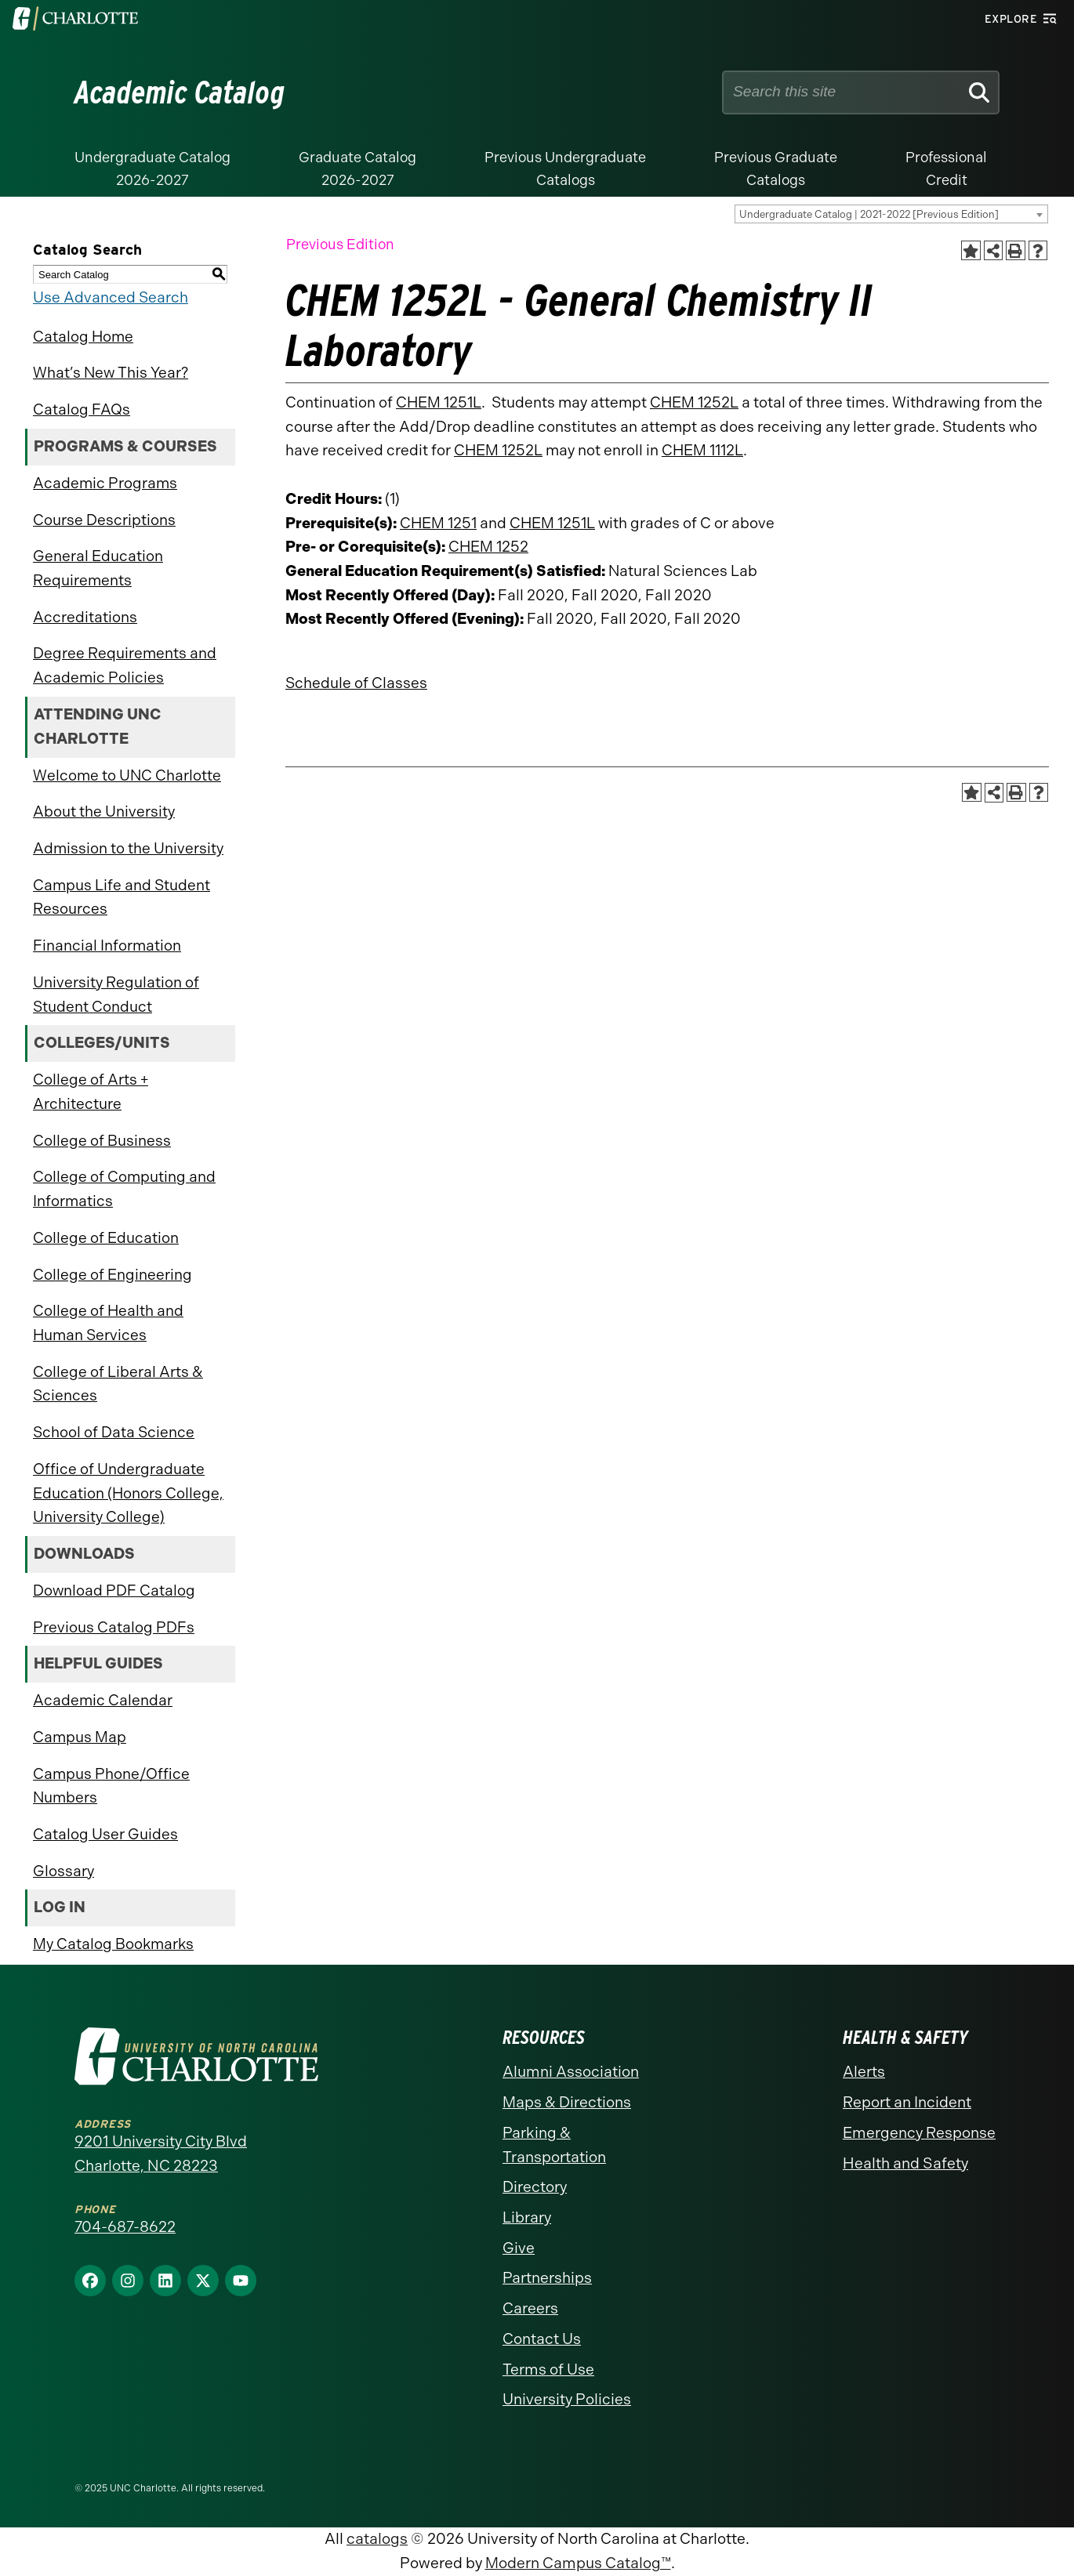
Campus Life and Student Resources (121, 897)
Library (527, 2217)
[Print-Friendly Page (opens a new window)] (1015, 250)
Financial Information (107, 946)
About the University (104, 812)
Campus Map (79, 1737)
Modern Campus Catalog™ (578, 2563)
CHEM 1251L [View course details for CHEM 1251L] (438, 402)
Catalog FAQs (81, 409)
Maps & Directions (567, 2102)
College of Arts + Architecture (90, 1092)
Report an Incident (907, 2102)
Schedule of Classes (356, 683)
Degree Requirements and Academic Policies (124, 665)
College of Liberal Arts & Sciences (118, 1384)
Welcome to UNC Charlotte (127, 775)
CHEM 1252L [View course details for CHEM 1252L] (694, 402)
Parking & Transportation (554, 2145)
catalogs (377, 2539)
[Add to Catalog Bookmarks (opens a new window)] (971, 250)
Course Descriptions (104, 520)
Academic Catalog (179, 92)
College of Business (102, 1141)
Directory (535, 2187)
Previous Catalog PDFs (113, 1627)
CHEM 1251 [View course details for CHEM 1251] (438, 523)
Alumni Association (571, 2072)
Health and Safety (905, 2163)
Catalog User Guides (105, 1834)
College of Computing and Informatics (124, 1189)
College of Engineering (112, 1275)
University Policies (567, 2399)
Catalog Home (83, 337)
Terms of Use (548, 2369)
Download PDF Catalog (114, 1590)
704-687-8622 (125, 2227)
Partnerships (547, 2278)
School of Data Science (113, 1432)
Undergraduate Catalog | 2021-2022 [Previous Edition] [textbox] (869, 214)
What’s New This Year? (110, 373)
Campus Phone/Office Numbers (111, 1786)
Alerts (864, 2072)
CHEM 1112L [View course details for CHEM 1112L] (702, 450)
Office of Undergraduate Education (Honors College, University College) (128, 1493)
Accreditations (85, 617)
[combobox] (891, 214)
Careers (530, 2308)
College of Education (106, 1238)
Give (519, 2248)
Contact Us (542, 2339)
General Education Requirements (98, 568)
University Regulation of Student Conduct (116, 994)
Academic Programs (105, 483)
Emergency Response (919, 2133)
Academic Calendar (102, 1700)
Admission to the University (128, 848)
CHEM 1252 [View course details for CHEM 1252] (488, 547)
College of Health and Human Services (108, 1323)
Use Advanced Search (110, 297)
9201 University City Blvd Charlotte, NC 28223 (160, 2153)
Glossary (63, 1871)
